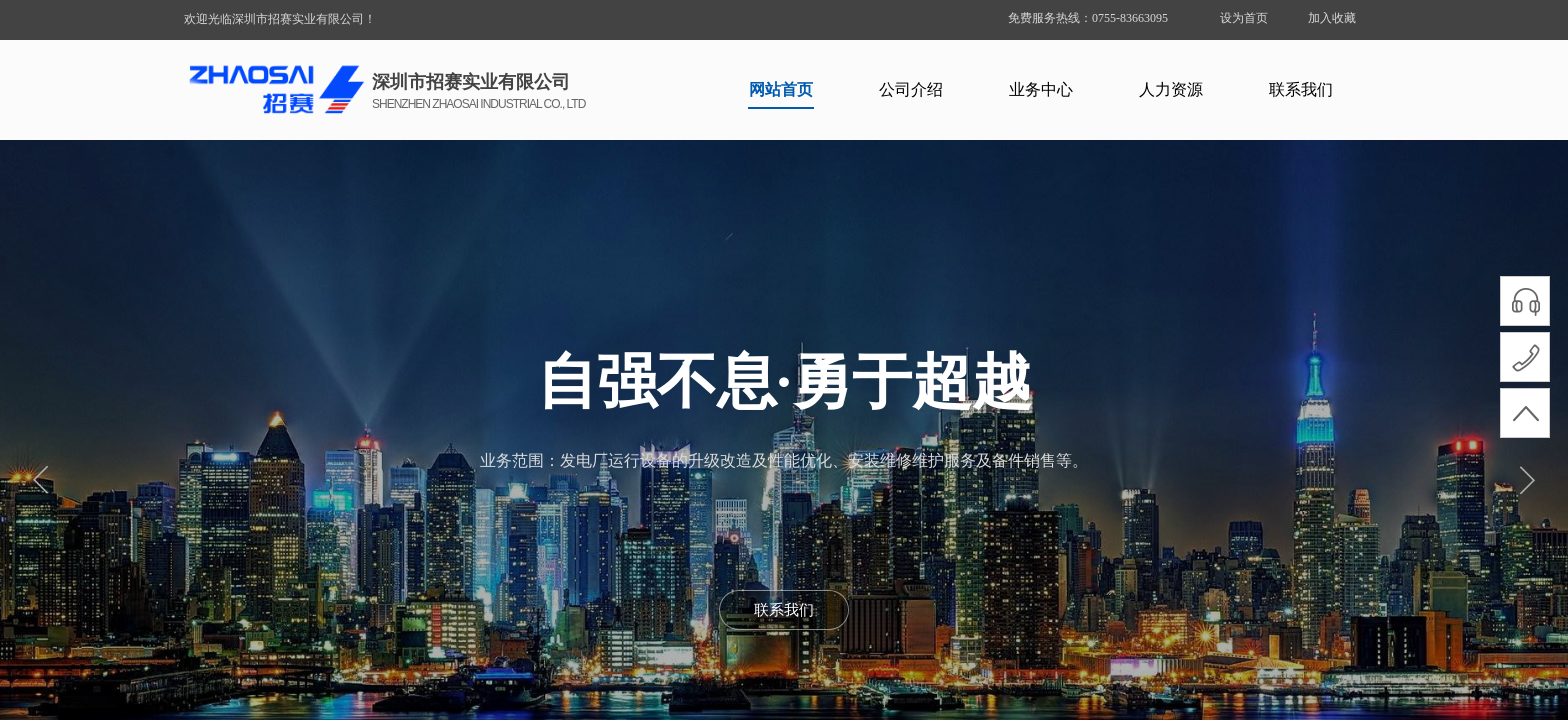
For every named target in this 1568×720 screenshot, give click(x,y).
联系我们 (1301, 89)
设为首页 (1244, 18)
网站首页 (781, 89)
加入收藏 (1332, 18)
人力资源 (1171, 89)
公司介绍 (911, 89)
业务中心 (1041, 89)
